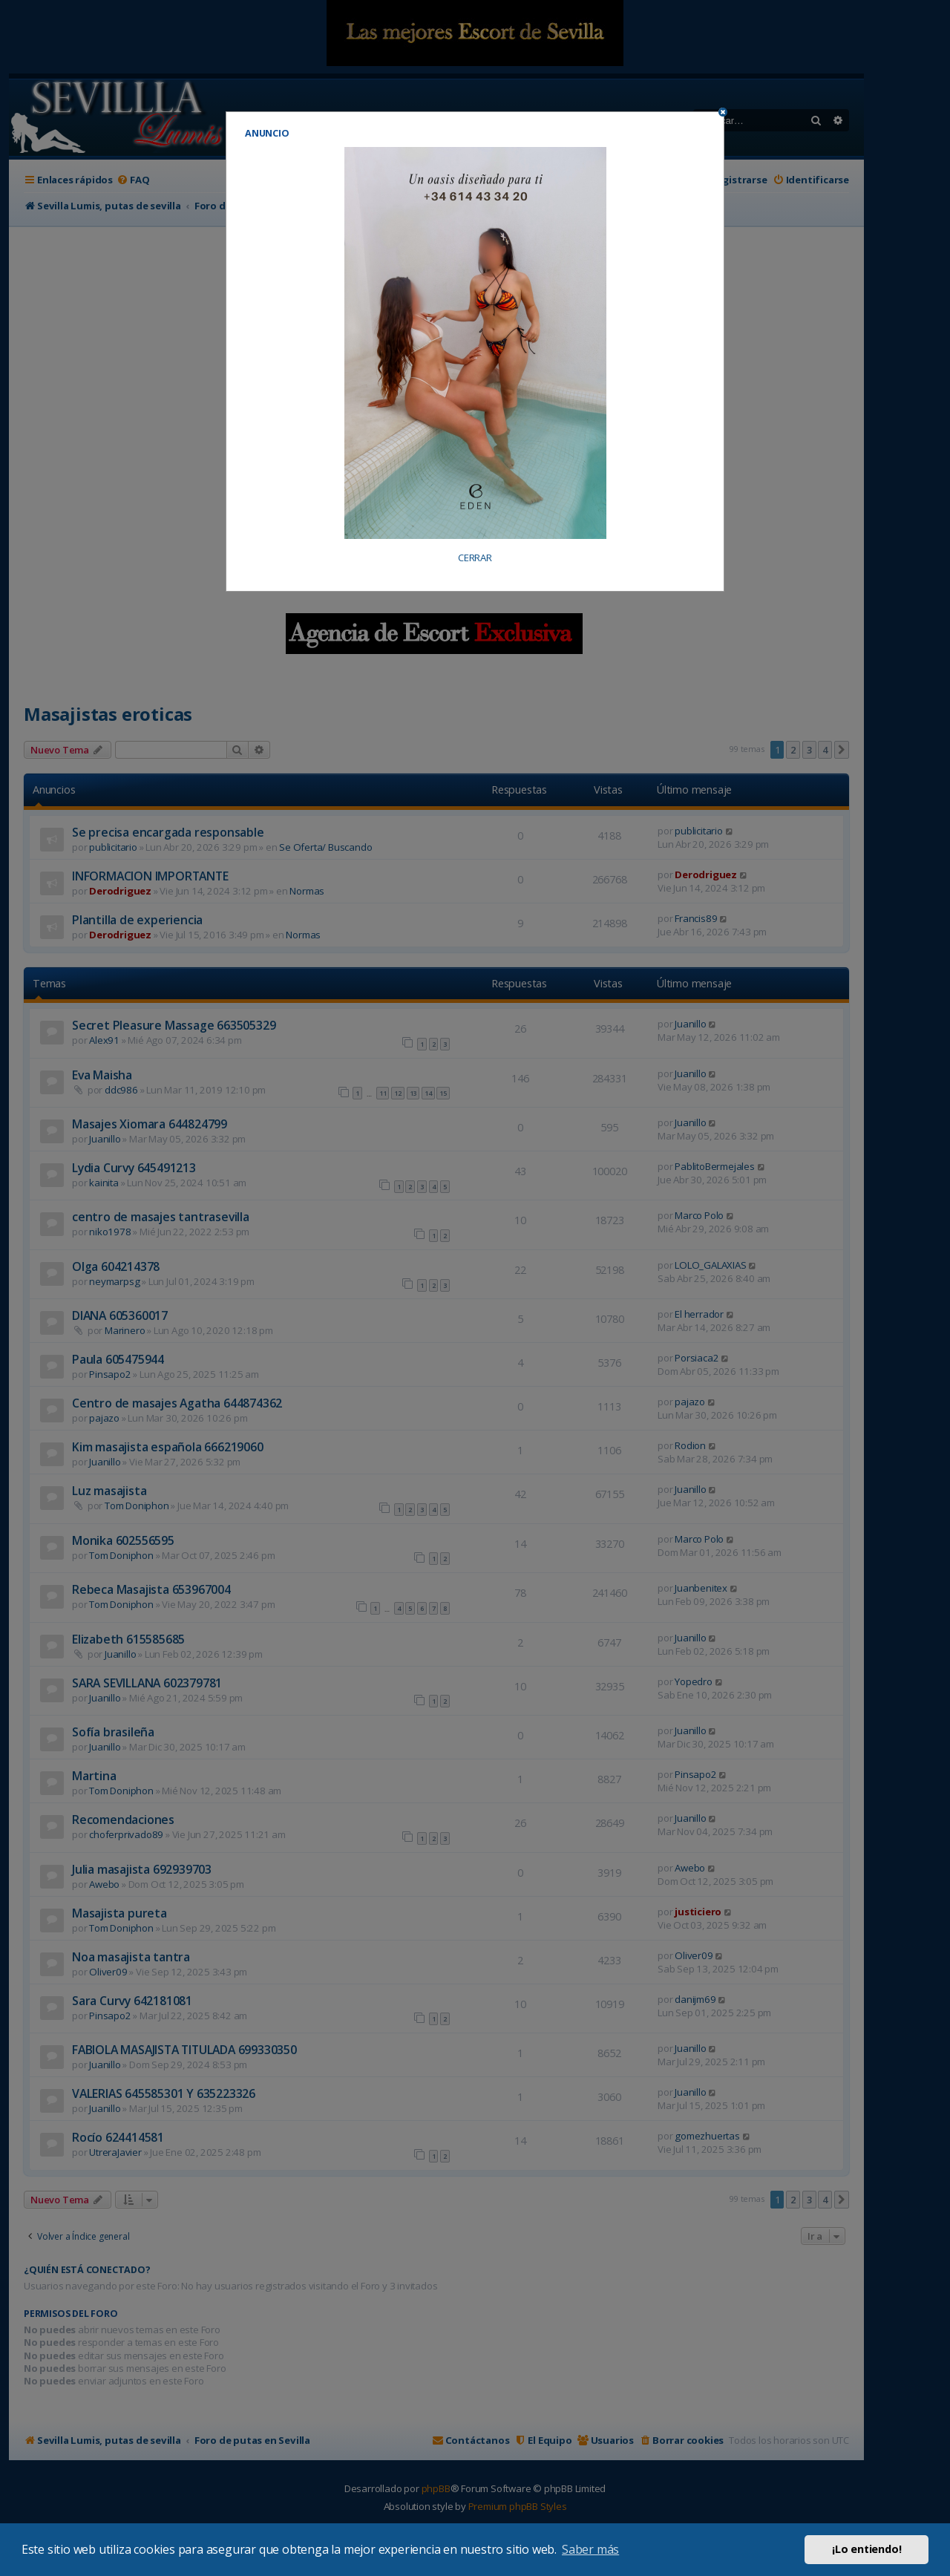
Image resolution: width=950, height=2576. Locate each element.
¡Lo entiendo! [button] (866, 2549)
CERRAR (475, 558)
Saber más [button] (590, 2549)
